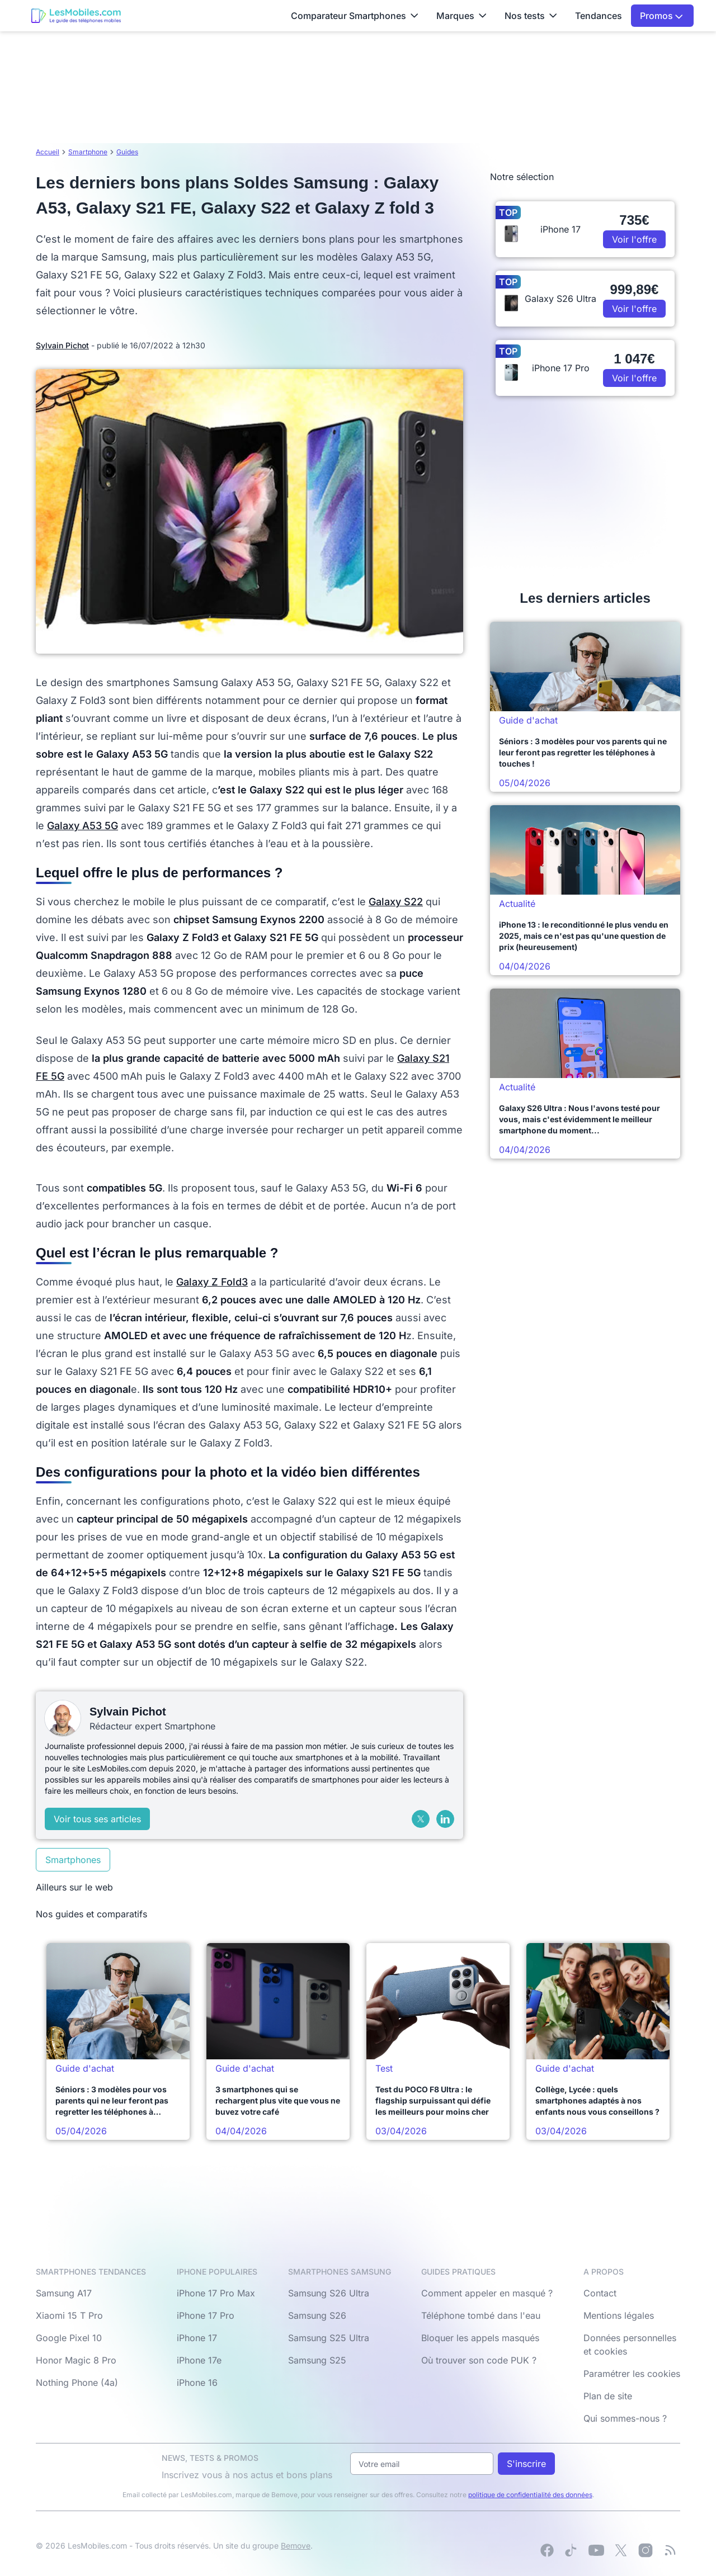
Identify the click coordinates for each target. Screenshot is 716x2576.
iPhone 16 (197, 2382)
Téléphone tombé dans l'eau (480, 2315)
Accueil (47, 152)
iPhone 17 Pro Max (216, 2293)
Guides (127, 152)
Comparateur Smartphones (354, 15)
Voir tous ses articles (97, 1819)
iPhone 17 (197, 2337)
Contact (599, 2293)
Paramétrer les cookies (631, 2373)
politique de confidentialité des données (530, 2494)
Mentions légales (618, 2315)
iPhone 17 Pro (205, 2315)
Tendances (598, 15)
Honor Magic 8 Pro (76, 2360)
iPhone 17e (199, 2360)
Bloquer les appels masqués (480, 2337)
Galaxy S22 (396, 901)
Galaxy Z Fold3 (212, 1282)
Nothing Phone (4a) (77, 2382)
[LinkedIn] (445, 1819)
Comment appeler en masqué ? (487, 2293)
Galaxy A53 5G (82, 825)
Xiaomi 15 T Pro (69, 2315)
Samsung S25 (317, 2360)
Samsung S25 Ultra (328, 2337)
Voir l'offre (634, 239)
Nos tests (531, 15)
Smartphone (87, 152)
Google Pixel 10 (69, 2337)
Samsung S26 (317, 2315)
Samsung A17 (64, 2293)
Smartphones (73, 1859)
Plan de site (607, 2396)
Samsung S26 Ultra (328, 2293)
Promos (661, 15)
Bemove (295, 2545)
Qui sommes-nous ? (625, 2418)
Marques (461, 15)
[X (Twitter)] (421, 1819)
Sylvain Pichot (62, 345)
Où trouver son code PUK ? (478, 2360)
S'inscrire (526, 2463)
